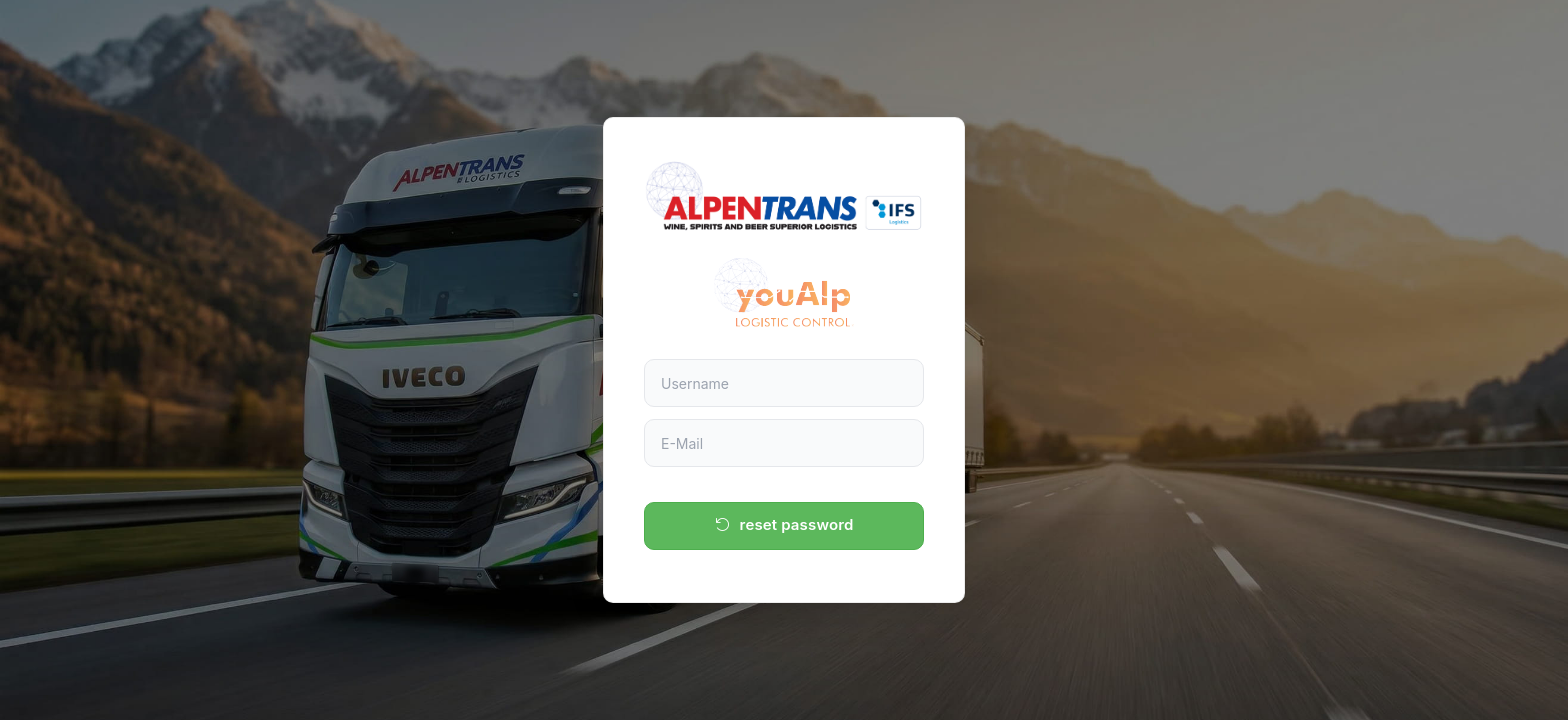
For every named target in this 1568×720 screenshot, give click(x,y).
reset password (784, 524)
